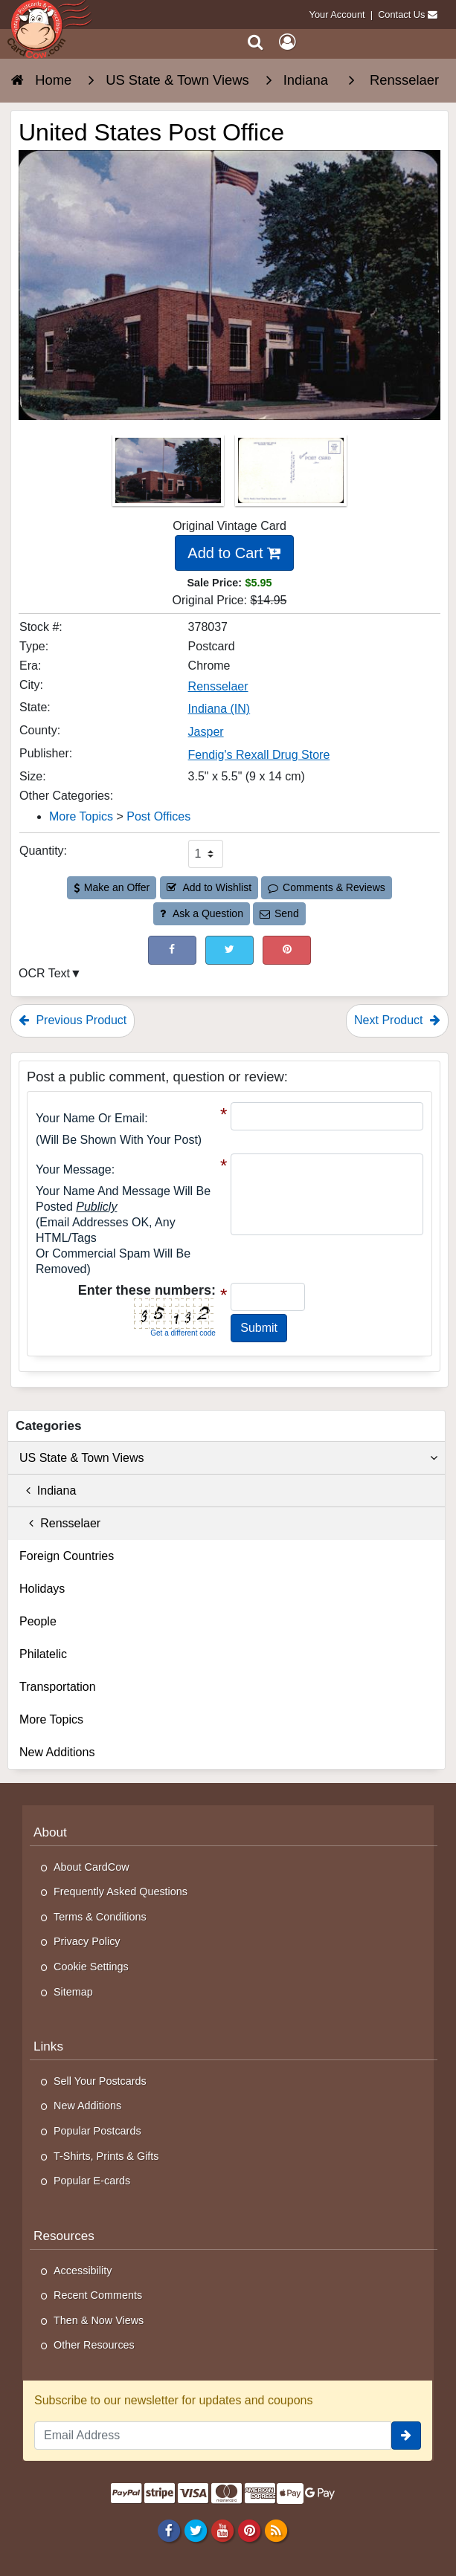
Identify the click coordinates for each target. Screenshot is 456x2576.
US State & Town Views (228, 1458)
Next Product (397, 1020)
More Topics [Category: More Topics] (81, 816)
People (38, 1621)
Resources (63, 2235)
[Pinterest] (249, 2530)
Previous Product (72, 1020)
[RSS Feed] (276, 2530)
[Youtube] (222, 2530)
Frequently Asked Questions (120, 1891)
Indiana (47, 1490)
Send (279, 913)
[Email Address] (212, 2435)
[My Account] (287, 42)
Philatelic (43, 1654)
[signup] (406, 2435)
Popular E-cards (92, 2181)
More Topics (51, 1719)
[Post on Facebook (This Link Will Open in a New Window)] (172, 950)
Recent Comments (98, 2295)
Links (48, 2046)
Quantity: (43, 850)
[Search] (255, 42)
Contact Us (401, 14)
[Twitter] (195, 2530)
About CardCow (91, 1867)
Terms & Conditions (100, 1917)
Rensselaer (59, 1523)
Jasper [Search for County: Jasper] (206, 731)
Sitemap (73, 1992)
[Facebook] (168, 2530)
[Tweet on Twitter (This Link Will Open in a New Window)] (229, 950)
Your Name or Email (90, 1118)
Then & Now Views (99, 2320)
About (50, 1832)
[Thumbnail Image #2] (290, 475)
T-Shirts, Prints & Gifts (106, 2156)
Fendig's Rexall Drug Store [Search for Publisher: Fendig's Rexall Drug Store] (259, 754)
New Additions (56, 1752)
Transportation (57, 1686)
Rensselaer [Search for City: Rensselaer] (218, 686)
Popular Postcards (97, 2131)
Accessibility (83, 2270)
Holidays (42, 1588)
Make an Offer (112, 887)
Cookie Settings (91, 1967)
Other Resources (94, 2345)
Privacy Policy (87, 1941)
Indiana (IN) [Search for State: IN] (219, 708)
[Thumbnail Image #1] (170, 475)
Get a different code (183, 1333)
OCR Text (44, 973)
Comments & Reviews (326, 887)
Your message (74, 1169)
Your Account (337, 14)
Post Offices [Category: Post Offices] (158, 816)
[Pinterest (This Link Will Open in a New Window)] (287, 950)
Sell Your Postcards (100, 2081)
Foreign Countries (66, 1556)
